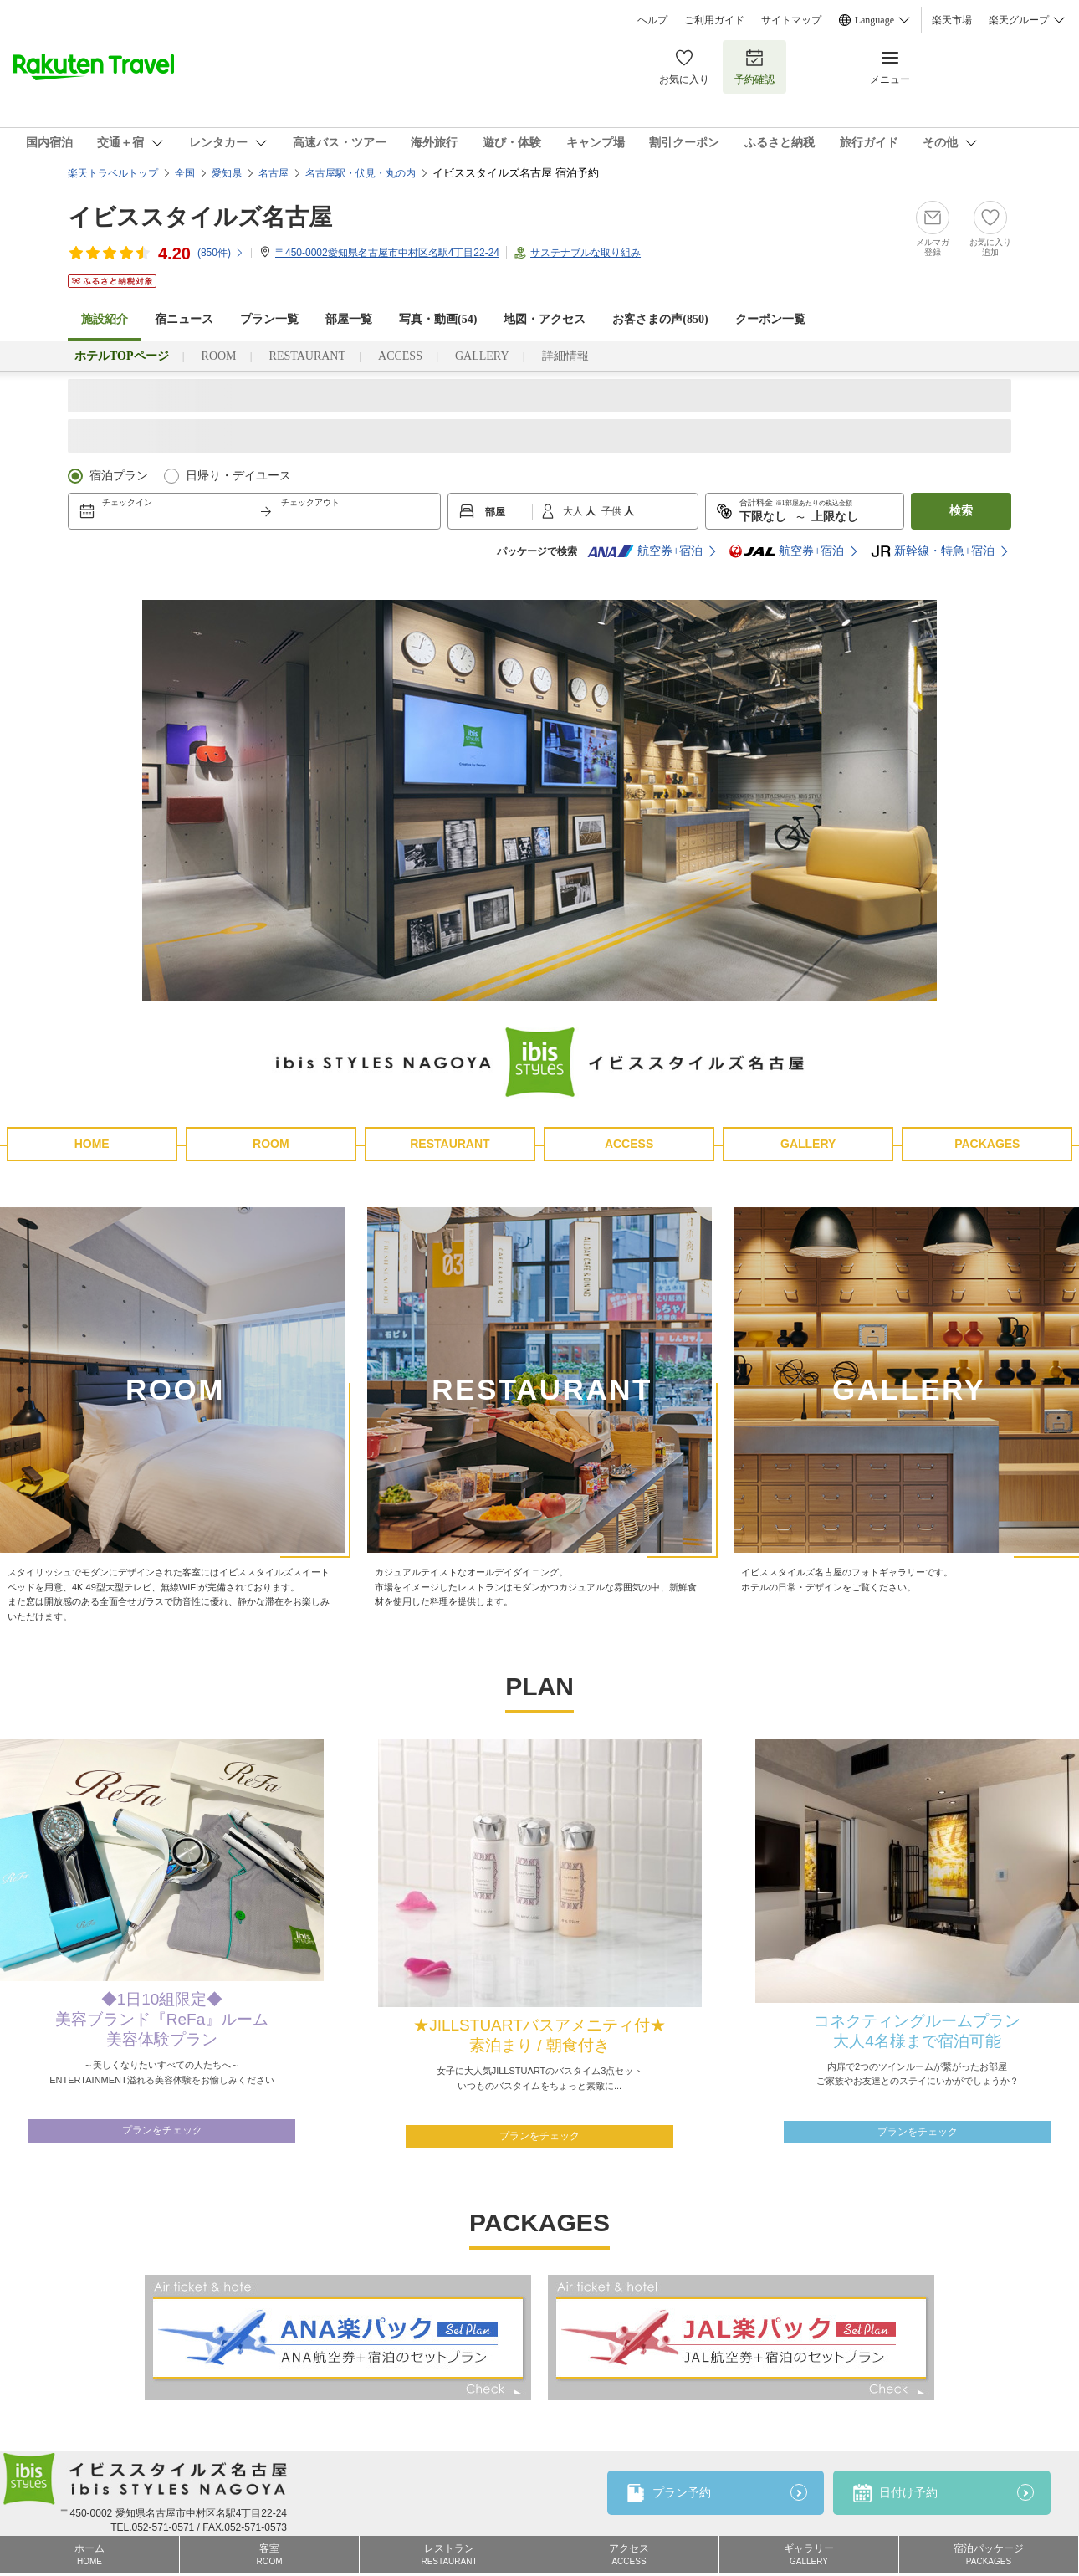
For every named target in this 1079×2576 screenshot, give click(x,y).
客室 (269, 2554)
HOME (92, 1143)
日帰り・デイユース (238, 475)
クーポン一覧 (770, 319)
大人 (574, 511)
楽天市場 (952, 20)
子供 (612, 511)
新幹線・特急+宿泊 (933, 551)
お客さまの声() (660, 319)
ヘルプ (652, 20)
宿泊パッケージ (988, 2554)
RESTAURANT (307, 356)
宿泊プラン (118, 475)
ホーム (89, 2554)
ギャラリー (808, 2554)
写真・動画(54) (438, 319)
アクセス (629, 2554)
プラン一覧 (269, 319)
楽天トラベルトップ (113, 173)
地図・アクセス (545, 319)
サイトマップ (791, 20)
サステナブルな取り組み (585, 253)
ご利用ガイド (714, 20)
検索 (961, 510)
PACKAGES (987, 1143)
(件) (220, 253)
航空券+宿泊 (645, 551)
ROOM (219, 356)
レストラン (449, 2554)
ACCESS (400, 356)
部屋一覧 (348, 319)
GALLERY (482, 356)
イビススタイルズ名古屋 (200, 217)
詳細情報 (565, 356)
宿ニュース (184, 319)
